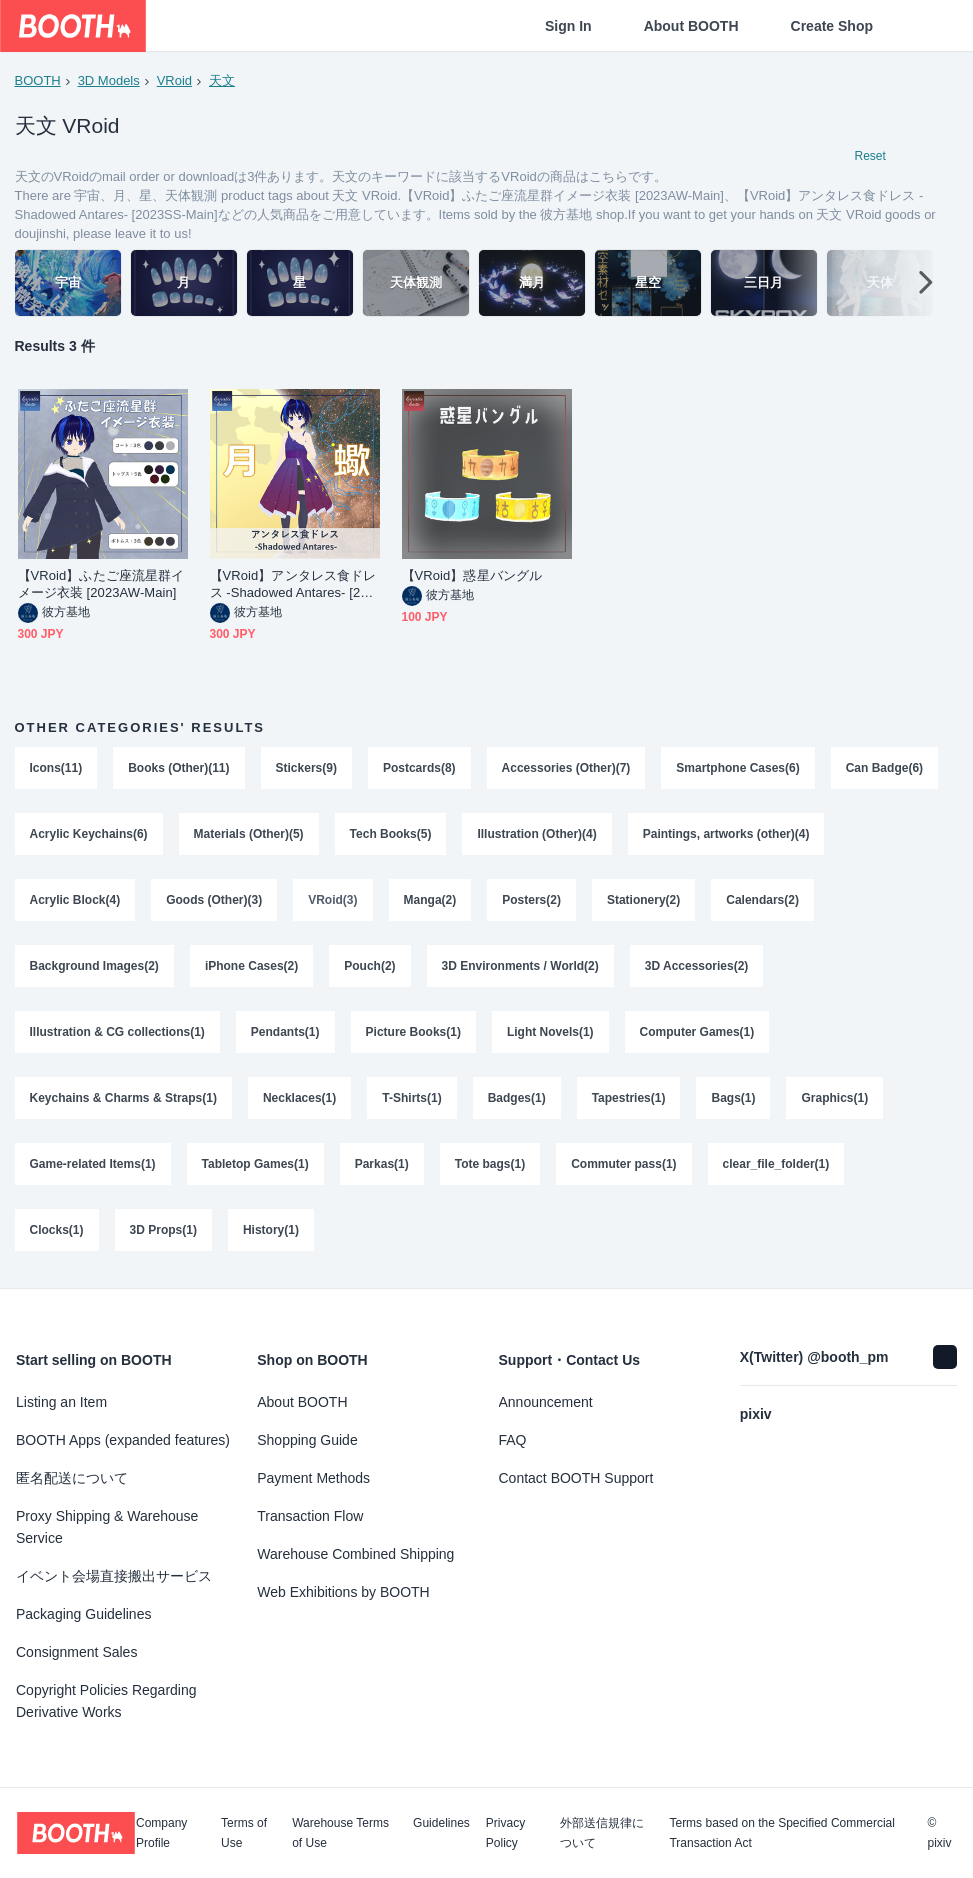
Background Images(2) (94, 966)
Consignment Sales (76, 1652)
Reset (870, 156)
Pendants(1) (285, 1032)
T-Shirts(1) (411, 1098)
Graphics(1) (834, 1098)
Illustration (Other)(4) (536, 834)
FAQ (513, 1440)
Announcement (546, 1402)
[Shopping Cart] (925, 26)
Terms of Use (244, 1833)
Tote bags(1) (490, 1164)
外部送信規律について (602, 1833)
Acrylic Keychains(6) (89, 834)
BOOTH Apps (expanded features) (123, 1440)
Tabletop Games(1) (255, 1164)
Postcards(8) (419, 768)
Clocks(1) (57, 1230)
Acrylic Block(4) (75, 900)
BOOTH (38, 80)
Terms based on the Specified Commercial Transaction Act (781, 1833)
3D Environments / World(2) (520, 966)
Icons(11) (56, 768)
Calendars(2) (762, 900)
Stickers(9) (306, 768)
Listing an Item (61, 1402)
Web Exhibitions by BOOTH (343, 1592)
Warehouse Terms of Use (340, 1833)
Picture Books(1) (413, 1032)
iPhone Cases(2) (251, 966)
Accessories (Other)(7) (566, 768)
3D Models (109, 80)
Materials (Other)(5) (249, 834)
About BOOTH (691, 26)
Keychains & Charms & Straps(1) (123, 1098)
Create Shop (832, 26)
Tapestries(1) (629, 1098)
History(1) (271, 1230)
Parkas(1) (382, 1164)
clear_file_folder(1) (776, 1164)
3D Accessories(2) (697, 966)
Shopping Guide (307, 1440)
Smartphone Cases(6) (737, 768)
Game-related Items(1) (93, 1164)
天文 (222, 80)
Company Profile (161, 1833)
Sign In (568, 26)
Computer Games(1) (697, 1032)
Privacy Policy (505, 1833)
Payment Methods (313, 1478)
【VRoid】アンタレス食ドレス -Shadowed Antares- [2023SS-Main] (293, 584)
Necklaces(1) (299, 1098)
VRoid (174, 80)
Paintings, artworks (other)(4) (726, 834)
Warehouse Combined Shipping (355, 1554)
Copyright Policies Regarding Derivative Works (106, 1701)
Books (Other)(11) (178, 768)
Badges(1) (517, 1098)
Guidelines (441, 1823)
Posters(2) (531, 900)
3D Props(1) (163, 1230)
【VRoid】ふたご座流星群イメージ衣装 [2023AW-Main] (101, 584)
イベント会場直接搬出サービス (114, 1576)
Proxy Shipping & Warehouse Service (107, 1527)
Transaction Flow (310, 1516)
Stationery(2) (643, 900)
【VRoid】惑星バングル (472, 575)
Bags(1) (733, 1098)
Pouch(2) (369, 966)
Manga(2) (430, 900)
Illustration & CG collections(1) (117, 1032)
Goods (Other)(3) (214, 900)
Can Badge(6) (884, 768)
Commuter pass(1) (623, 1164)
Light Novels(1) (550, 1032)
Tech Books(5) (391, 834)
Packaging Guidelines (83, 1614)
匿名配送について (72, 1478)
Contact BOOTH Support (576, 1478)
